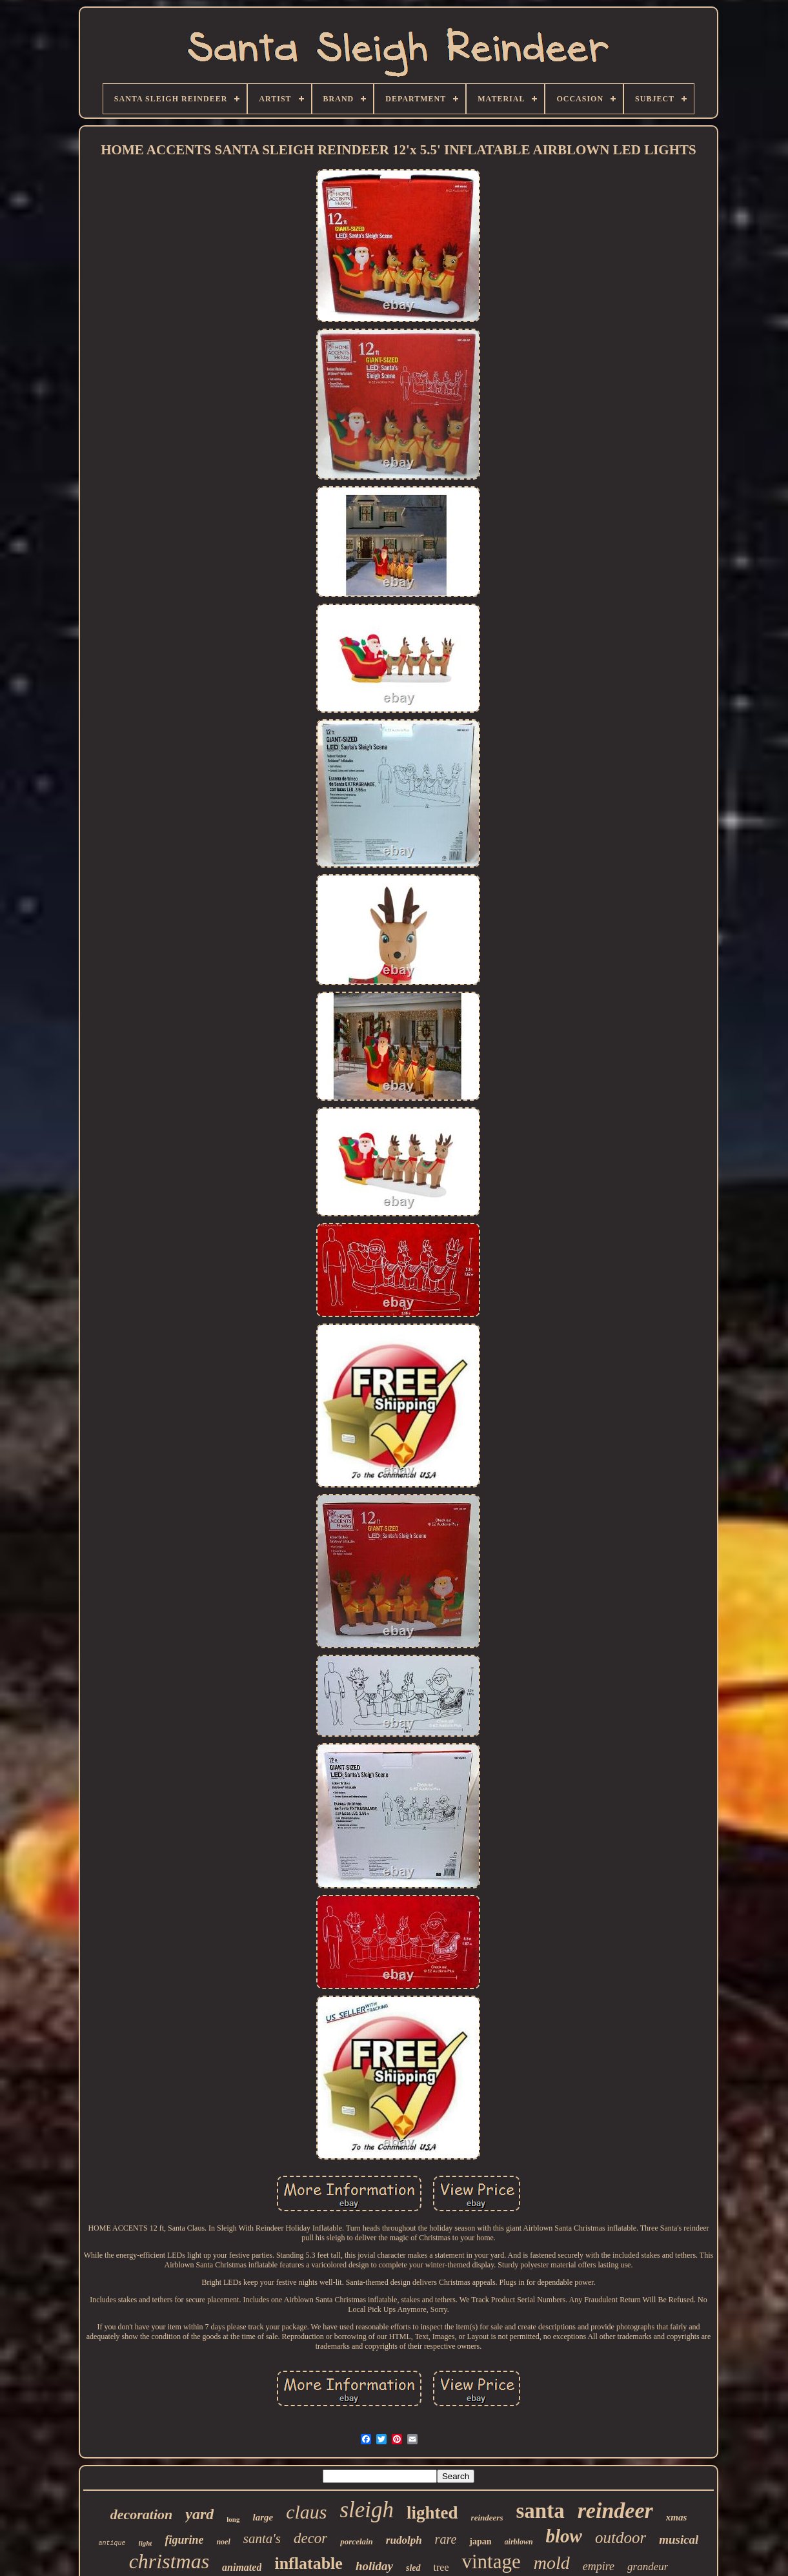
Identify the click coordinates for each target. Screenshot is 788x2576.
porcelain (356, 2541)
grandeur (647, 2567)
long (233, 2519)
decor (310, 2538)
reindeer (615, 2510)
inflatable (308, 2563)
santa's (262, 2538)
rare (446, 2539)
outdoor (620, 2537)
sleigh (366, 2509)
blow (564, 2536)
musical (678, 2539)
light (145, 2543)
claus (306, 2511)
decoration (141, 2514)
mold (552, 2563)
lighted (432, 2512)
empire (598, 2566)
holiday (374, 2566)
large (262, 2517)
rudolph (404, 2540)
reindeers (487, 2517)
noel (223, 2541)
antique (112, 2543)
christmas (169, 2561)
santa (540, 2510)
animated (241, 2567)
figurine (184, 2539)
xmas (676, 2517)
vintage (490, 2561)
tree (441, 2567)
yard (199, 2514)
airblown (519, 2541)
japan (480, 2541)
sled (413, 2568)
